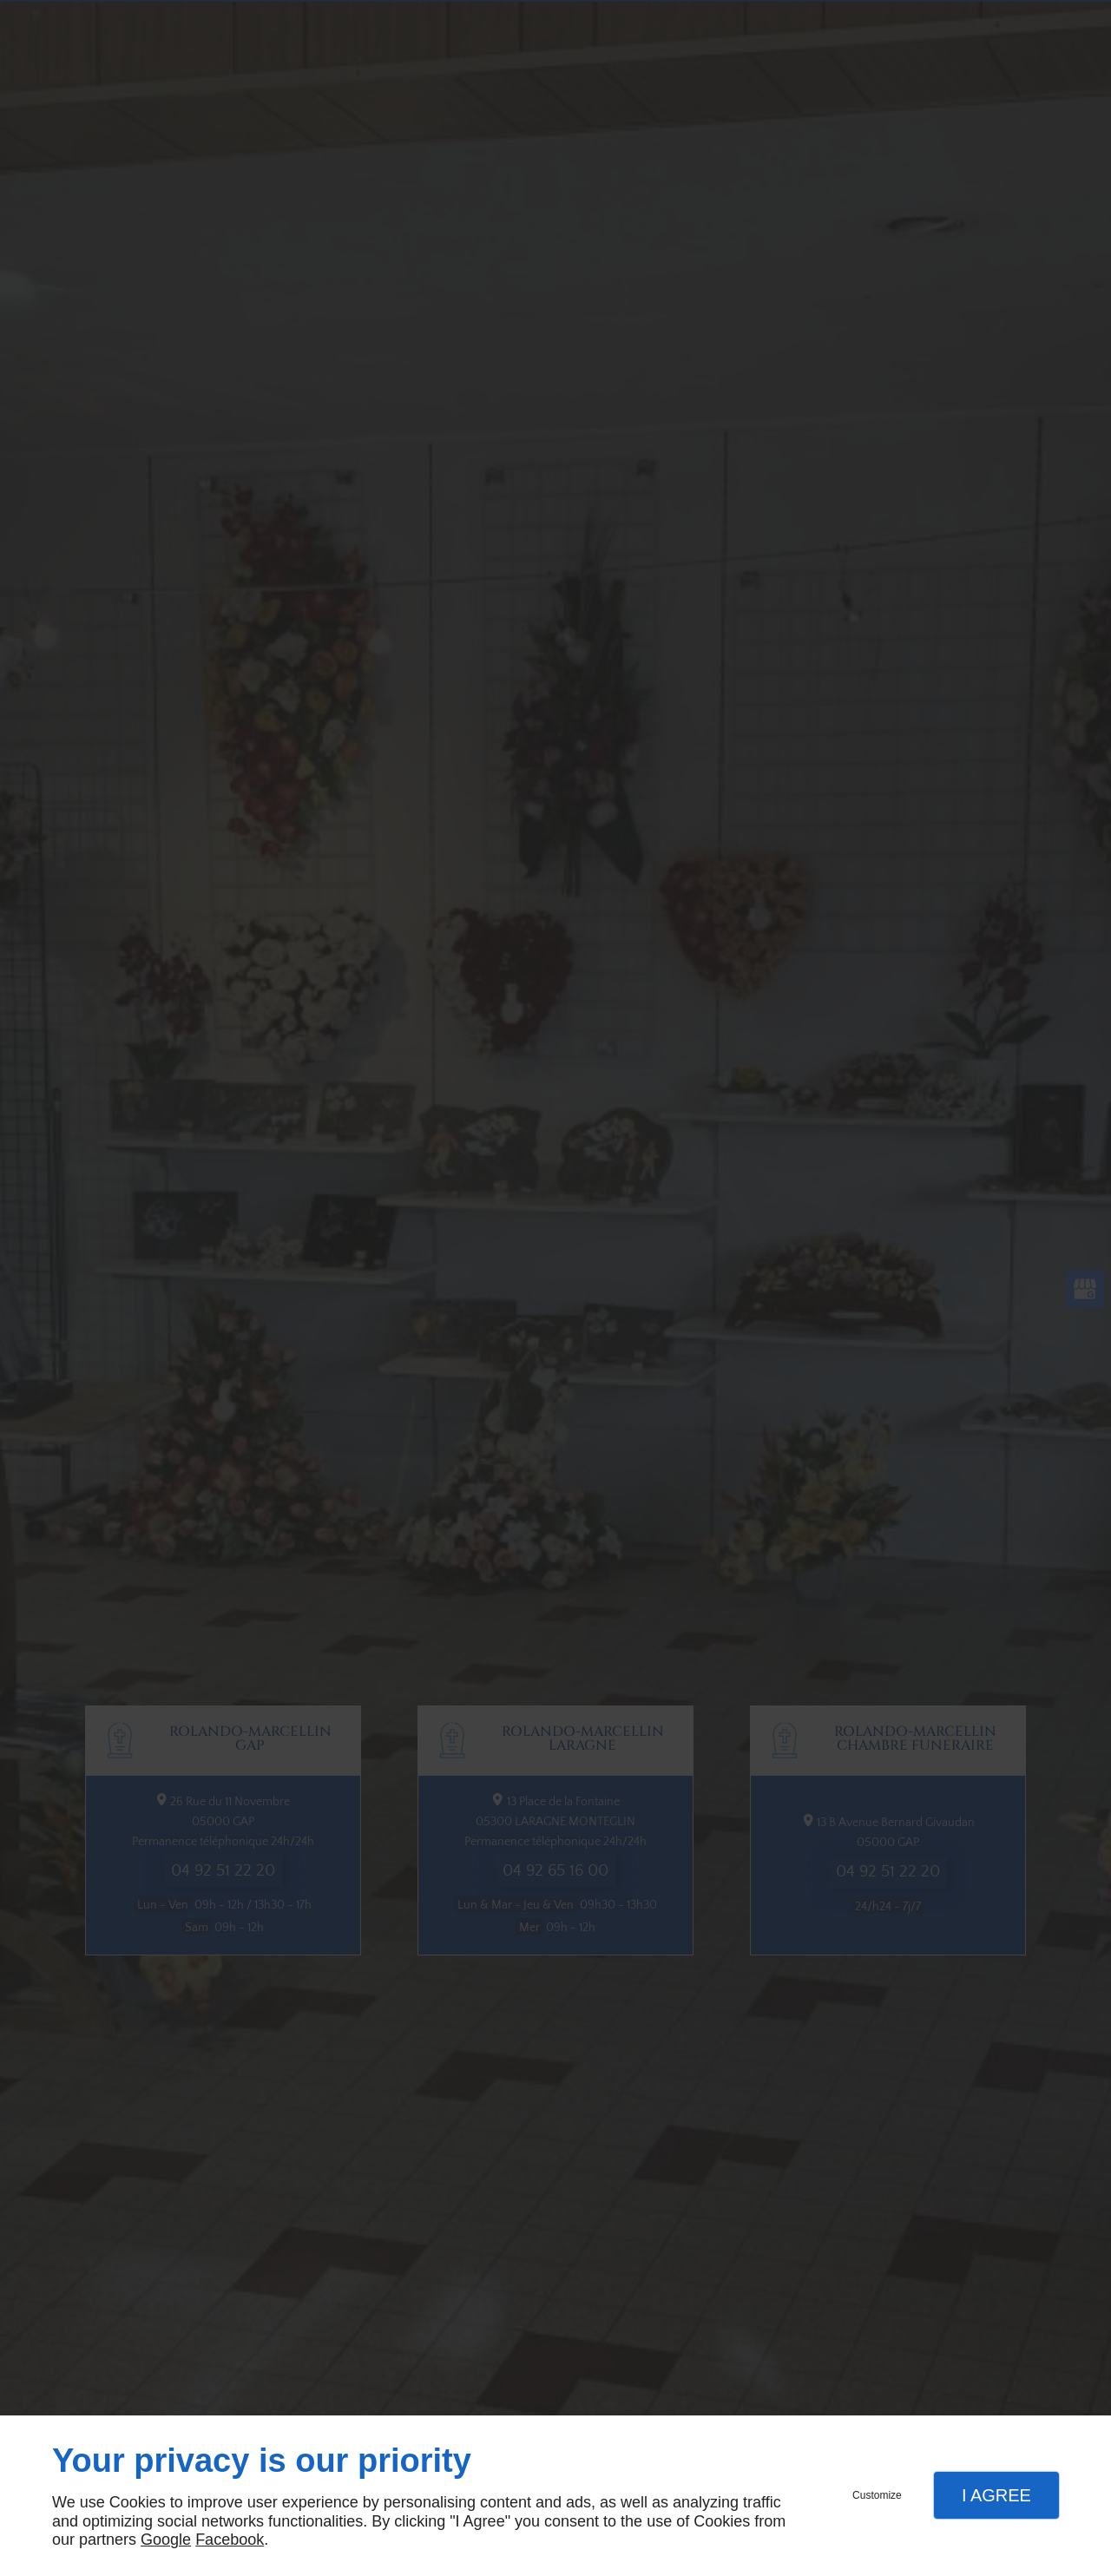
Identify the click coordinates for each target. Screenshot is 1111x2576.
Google (166, 2539)
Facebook (229, 2539)
